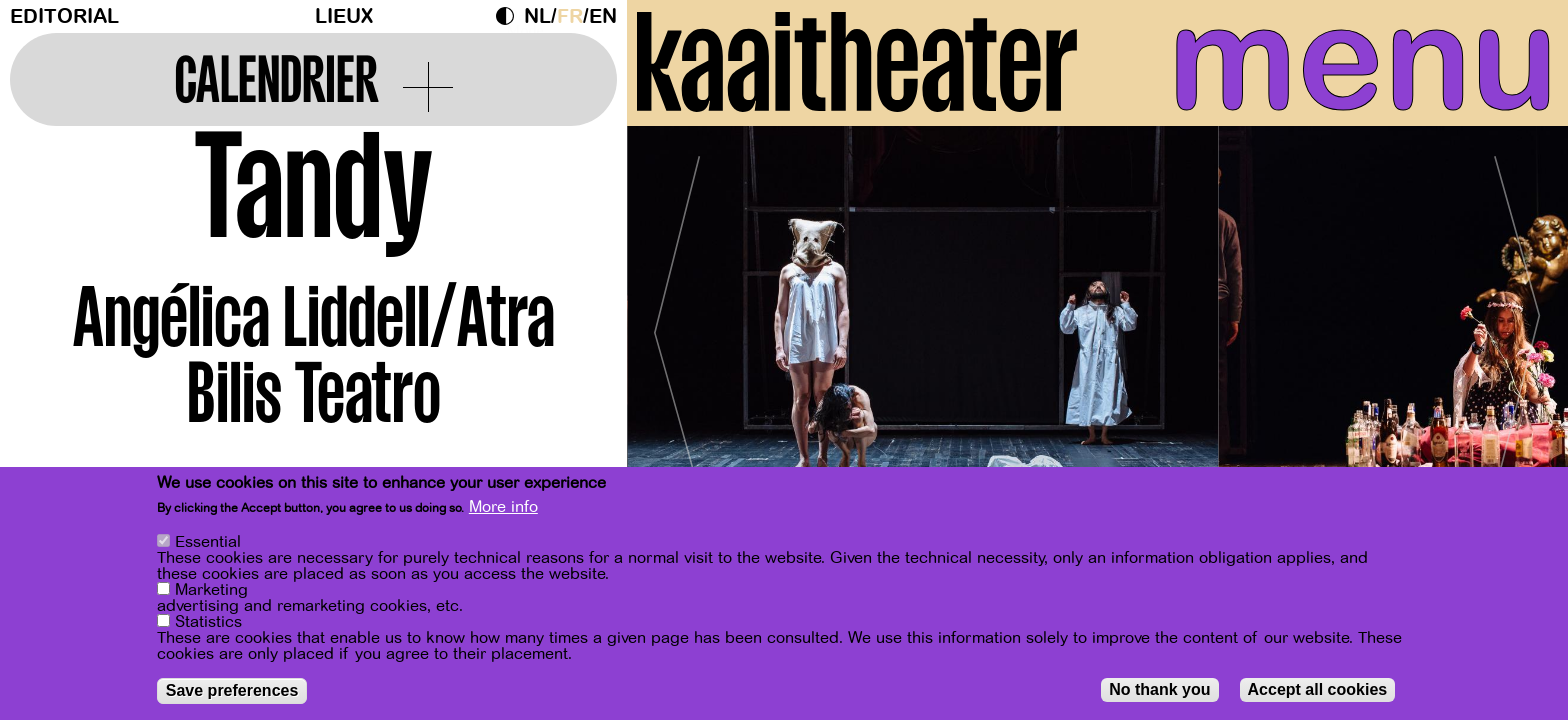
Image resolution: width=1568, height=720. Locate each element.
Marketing (211, 590)
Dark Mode (510, 16)
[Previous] (677, 324)
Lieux (344, 16)
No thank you (1159, 689)
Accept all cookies (1318, 689)
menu (1363, 60)
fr (570, 16)
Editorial (64, 16)
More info (503, 507)
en (603, 16)
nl (537, 16)
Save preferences (232, 690)
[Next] (1518, 324)
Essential (208, 542)
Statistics (208, 622)
